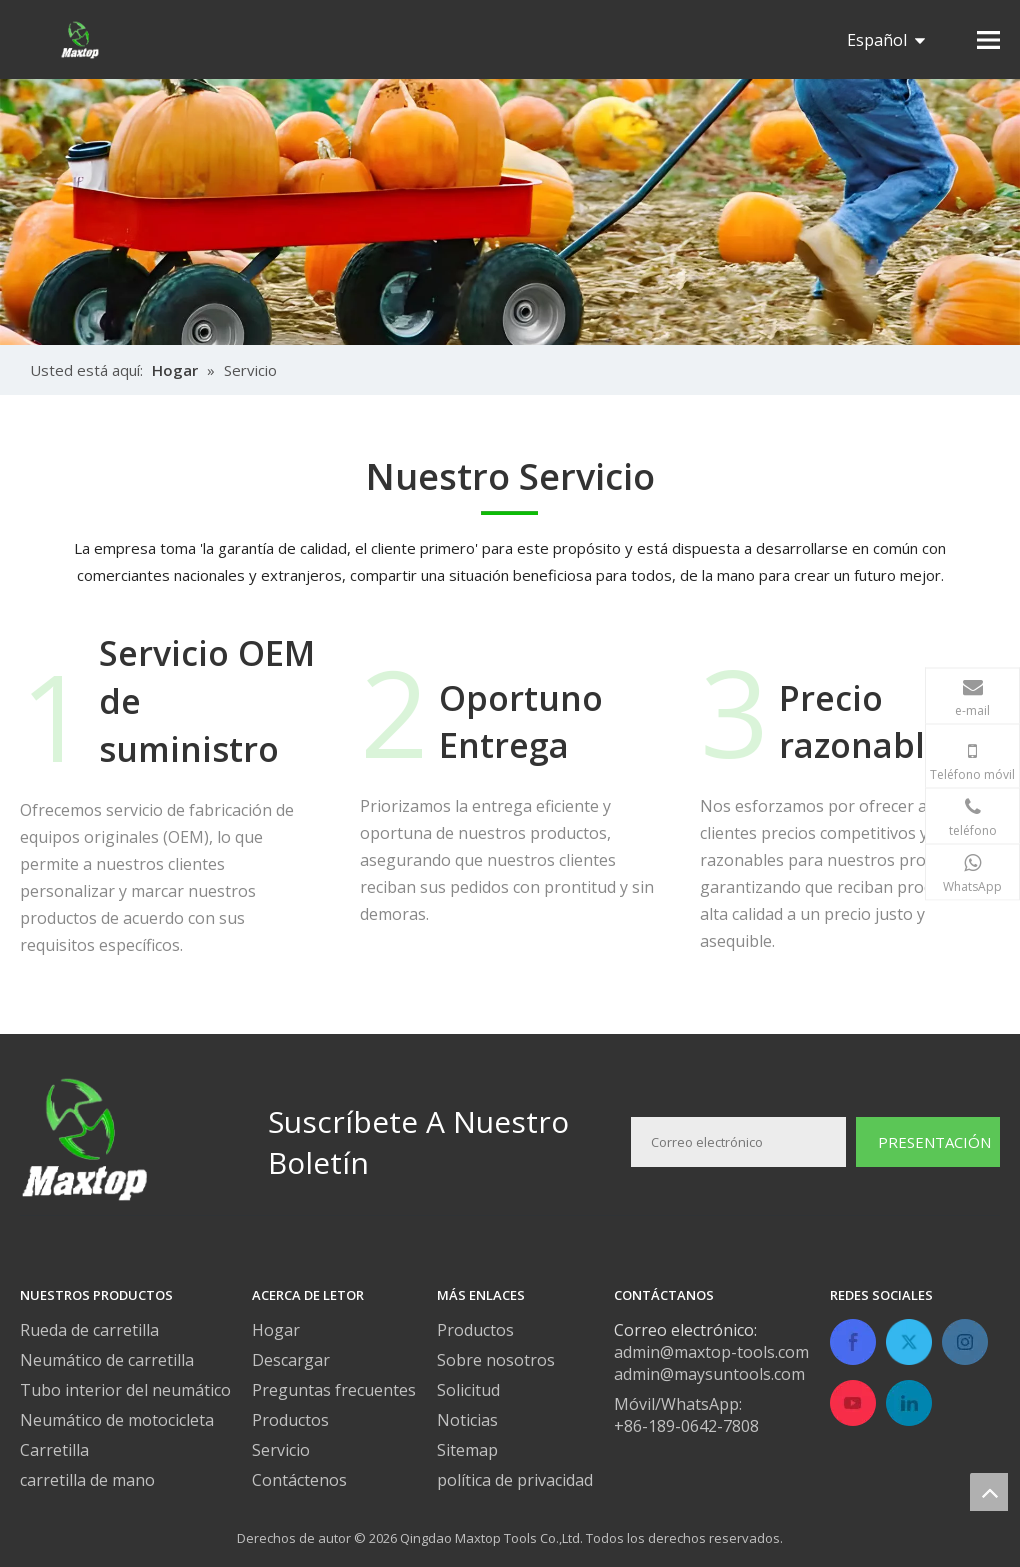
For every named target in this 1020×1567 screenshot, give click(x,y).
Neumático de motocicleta (117, 1420)
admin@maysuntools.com (709, 1374)
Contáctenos (299, 1480)
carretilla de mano (87, 1480)
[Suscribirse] (928, 1142)
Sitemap (467, 1450)
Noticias (467, 1420)
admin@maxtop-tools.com (711, 1352)
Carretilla (54, 1450)
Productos (290, 1420)
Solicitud (468, 1390)
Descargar (291, 1360)
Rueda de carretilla (89, 1330)
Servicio (281, 1450)
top (989, 1492)
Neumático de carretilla (107, 1360)
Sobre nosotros (496, 1360)
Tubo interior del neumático (125, 1390)
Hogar (276, 1330)
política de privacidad (515, 1480)
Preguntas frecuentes (334, 1390)
